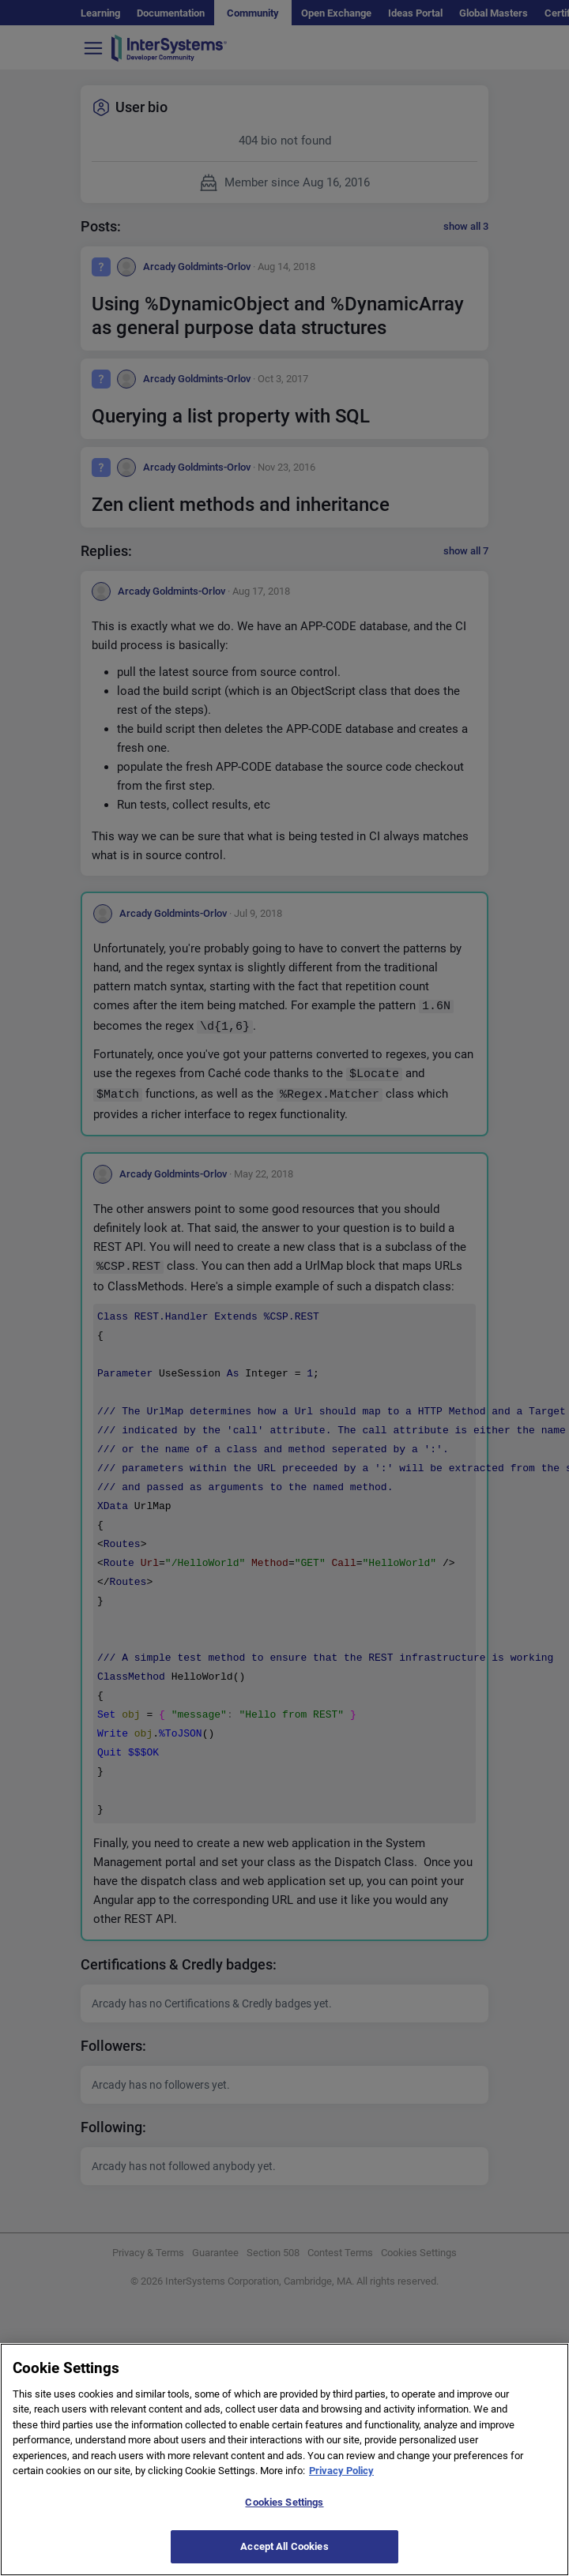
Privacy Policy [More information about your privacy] (341, 2479)
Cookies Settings (284, 2510)
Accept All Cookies (284, 2555)
